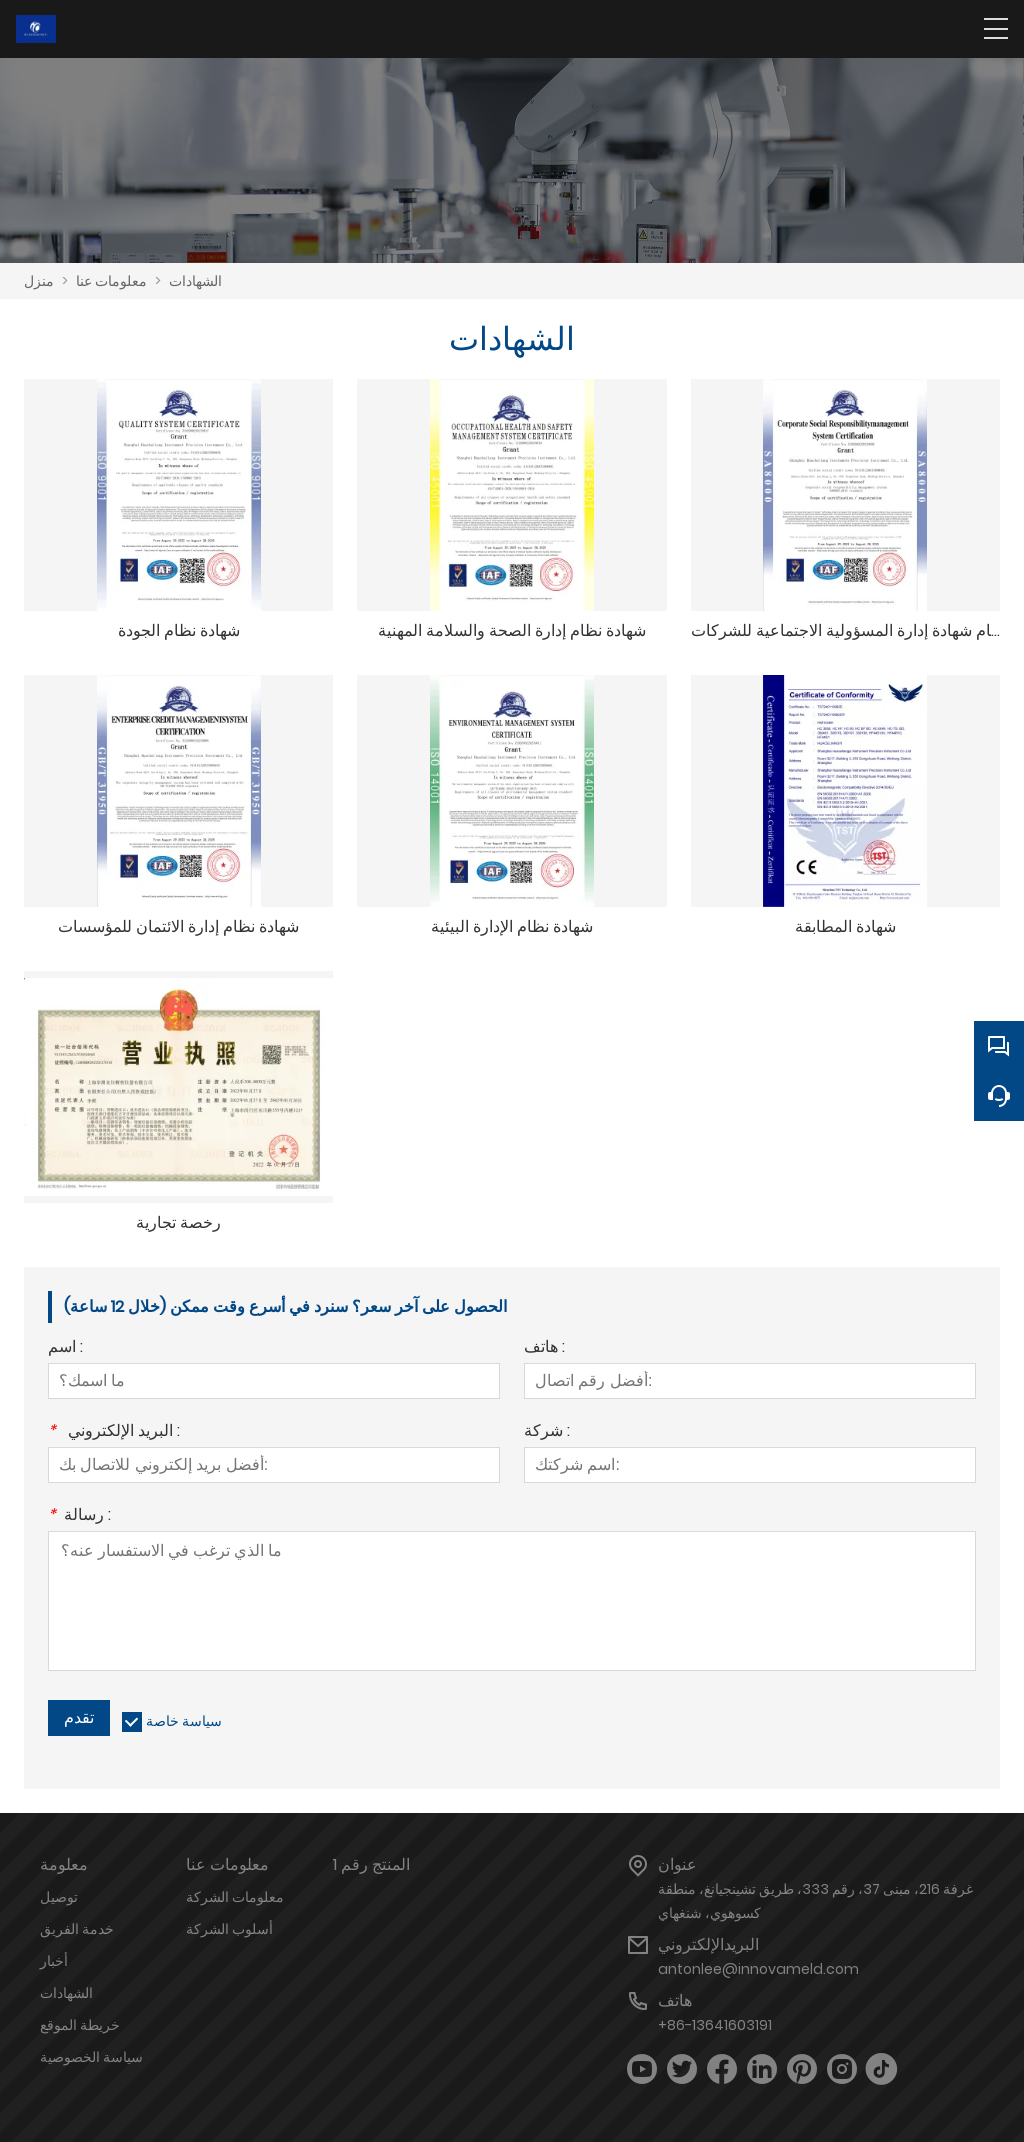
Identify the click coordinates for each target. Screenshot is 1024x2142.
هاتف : (544, 1348)
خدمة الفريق (77, 1929)
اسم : (65, 1348)
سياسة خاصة (184, 1721)
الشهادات (195, 281)
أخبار (54, 1961)
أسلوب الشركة (229, 1929)
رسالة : (79, 1516)
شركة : (547, 1432)
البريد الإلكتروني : (114, 1432)
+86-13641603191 (715, 2025)
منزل (39, 281)
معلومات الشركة (235, 1897)
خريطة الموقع (80, 2025)
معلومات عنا (111, 281)
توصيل (59, 1897)
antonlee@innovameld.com (758, 1969)
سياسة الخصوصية (91, 2057)
